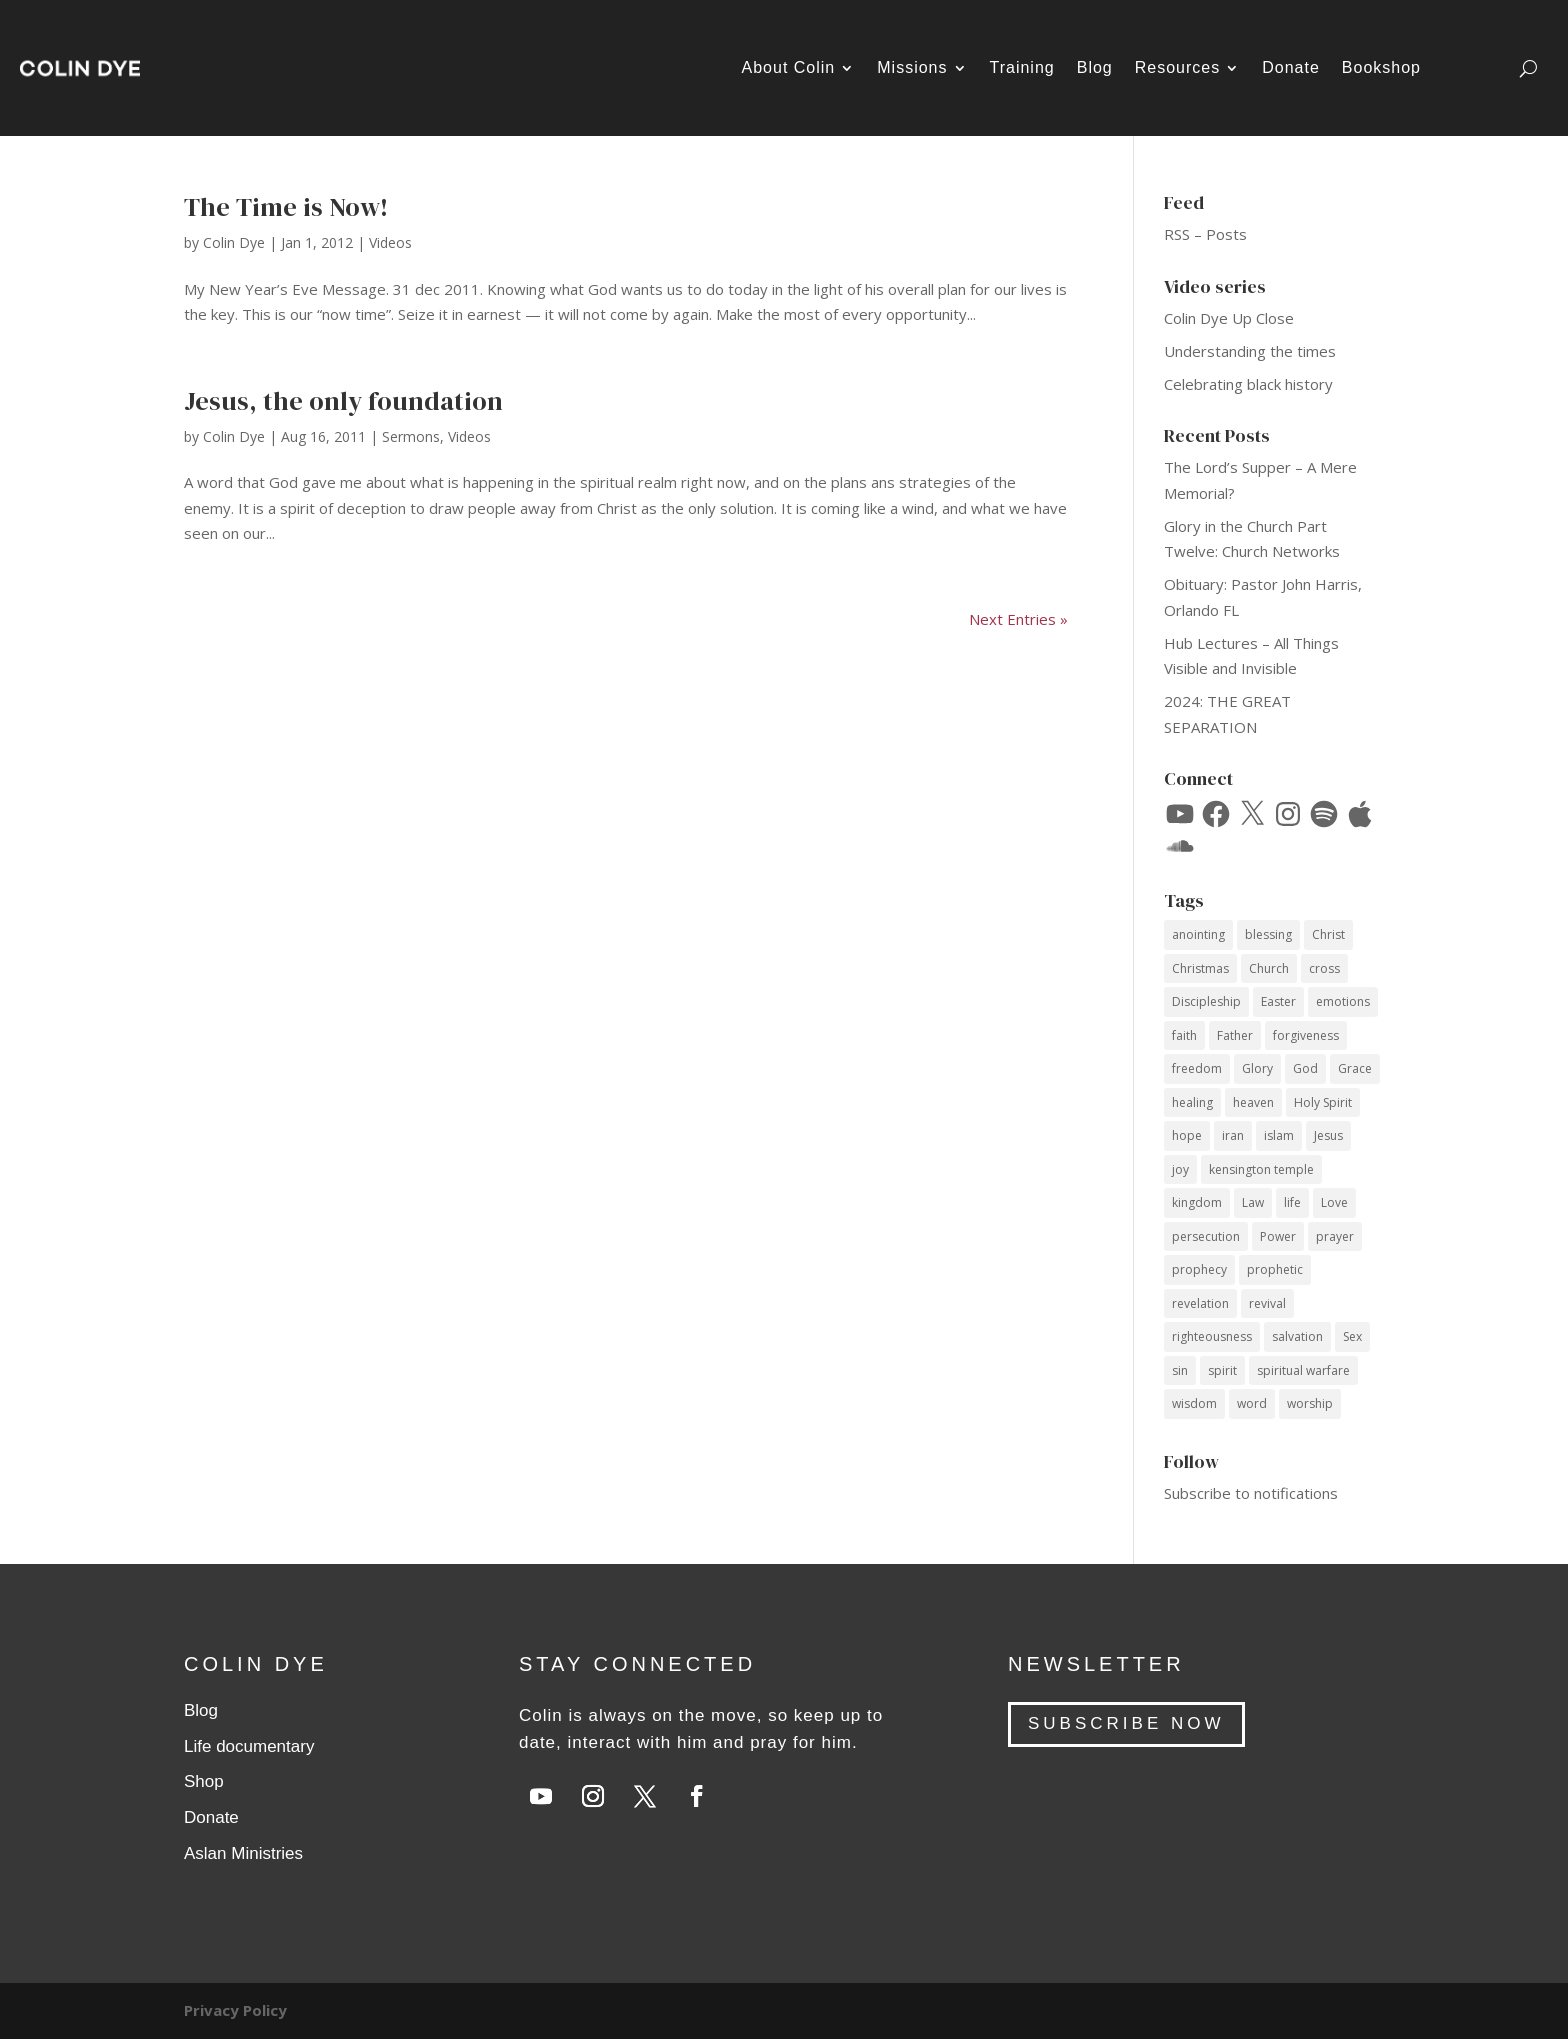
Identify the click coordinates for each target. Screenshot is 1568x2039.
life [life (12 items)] (1292, 1202)
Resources (1177, 67)
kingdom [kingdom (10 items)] (1197, 1202)
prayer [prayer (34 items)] (1335, 1236)
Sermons (411, 436)
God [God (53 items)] (1305, 1068)
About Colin (789, 67)
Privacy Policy (235, 2010)
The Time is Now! (286, 207)
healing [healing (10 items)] (1192, 1102)
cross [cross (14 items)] (1324, 968)
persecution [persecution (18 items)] (1206, 1236)
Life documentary (249, 1746)
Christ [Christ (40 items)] (1328, 934)
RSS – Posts (1205, 234)
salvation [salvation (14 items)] (1297, 1336)
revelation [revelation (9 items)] (1200, 1303)
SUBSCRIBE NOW (1126, 1723)
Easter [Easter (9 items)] (1278, 1001)
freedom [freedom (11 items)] (1197, 1068)
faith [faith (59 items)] (1184, 1035)
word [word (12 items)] (1252, 1403)
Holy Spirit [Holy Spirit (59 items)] (1323, 1102)
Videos (390, 242)
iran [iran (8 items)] (1233, 1135)
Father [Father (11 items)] (1235, 1035)
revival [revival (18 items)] (1267, 1303)
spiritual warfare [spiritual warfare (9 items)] (1303, 1370)
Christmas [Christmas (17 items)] (1200, 968)
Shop (204, 1781)
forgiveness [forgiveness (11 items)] (1306, 1035)
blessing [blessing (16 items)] (1268, 934)
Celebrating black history (1248, 384)
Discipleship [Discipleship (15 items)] (1206, 1001)
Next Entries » (1018, 619)
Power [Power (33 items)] (1278, 1236)
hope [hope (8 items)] (1187, 1135)
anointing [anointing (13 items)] (1198, 934)
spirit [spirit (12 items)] (1222, 1370)
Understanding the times (1250, 351)
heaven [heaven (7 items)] (1253, 1102)
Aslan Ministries (243, 1853)
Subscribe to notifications (1251, 1493)
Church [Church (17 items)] (1269, 968)
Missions (912, 67)
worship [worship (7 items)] (1310, 1403)
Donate (1291, 67)
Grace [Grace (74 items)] (1355, 1068)
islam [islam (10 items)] (1279, 1135)
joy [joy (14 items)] (1180, 1169)
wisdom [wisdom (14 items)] (1194, 1403)
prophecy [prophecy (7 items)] (1199, 1269)
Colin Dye (234, 242)
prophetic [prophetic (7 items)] (1275, 1269)
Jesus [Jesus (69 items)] (1328, 1135)
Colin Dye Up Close (1229, 318)
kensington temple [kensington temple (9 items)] (1261, 1169)
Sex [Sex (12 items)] (1352, 1336)
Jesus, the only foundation (343, 401)
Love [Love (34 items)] (1334, 1202)
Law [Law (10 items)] (1253, 1202)
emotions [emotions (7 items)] (1343, 1001)
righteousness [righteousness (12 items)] (1212, 1336)
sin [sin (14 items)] (1180, 1370)
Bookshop (1381, 67)
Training (1022, 67)
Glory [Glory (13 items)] (1257, 1068)
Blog (1095, 67)
